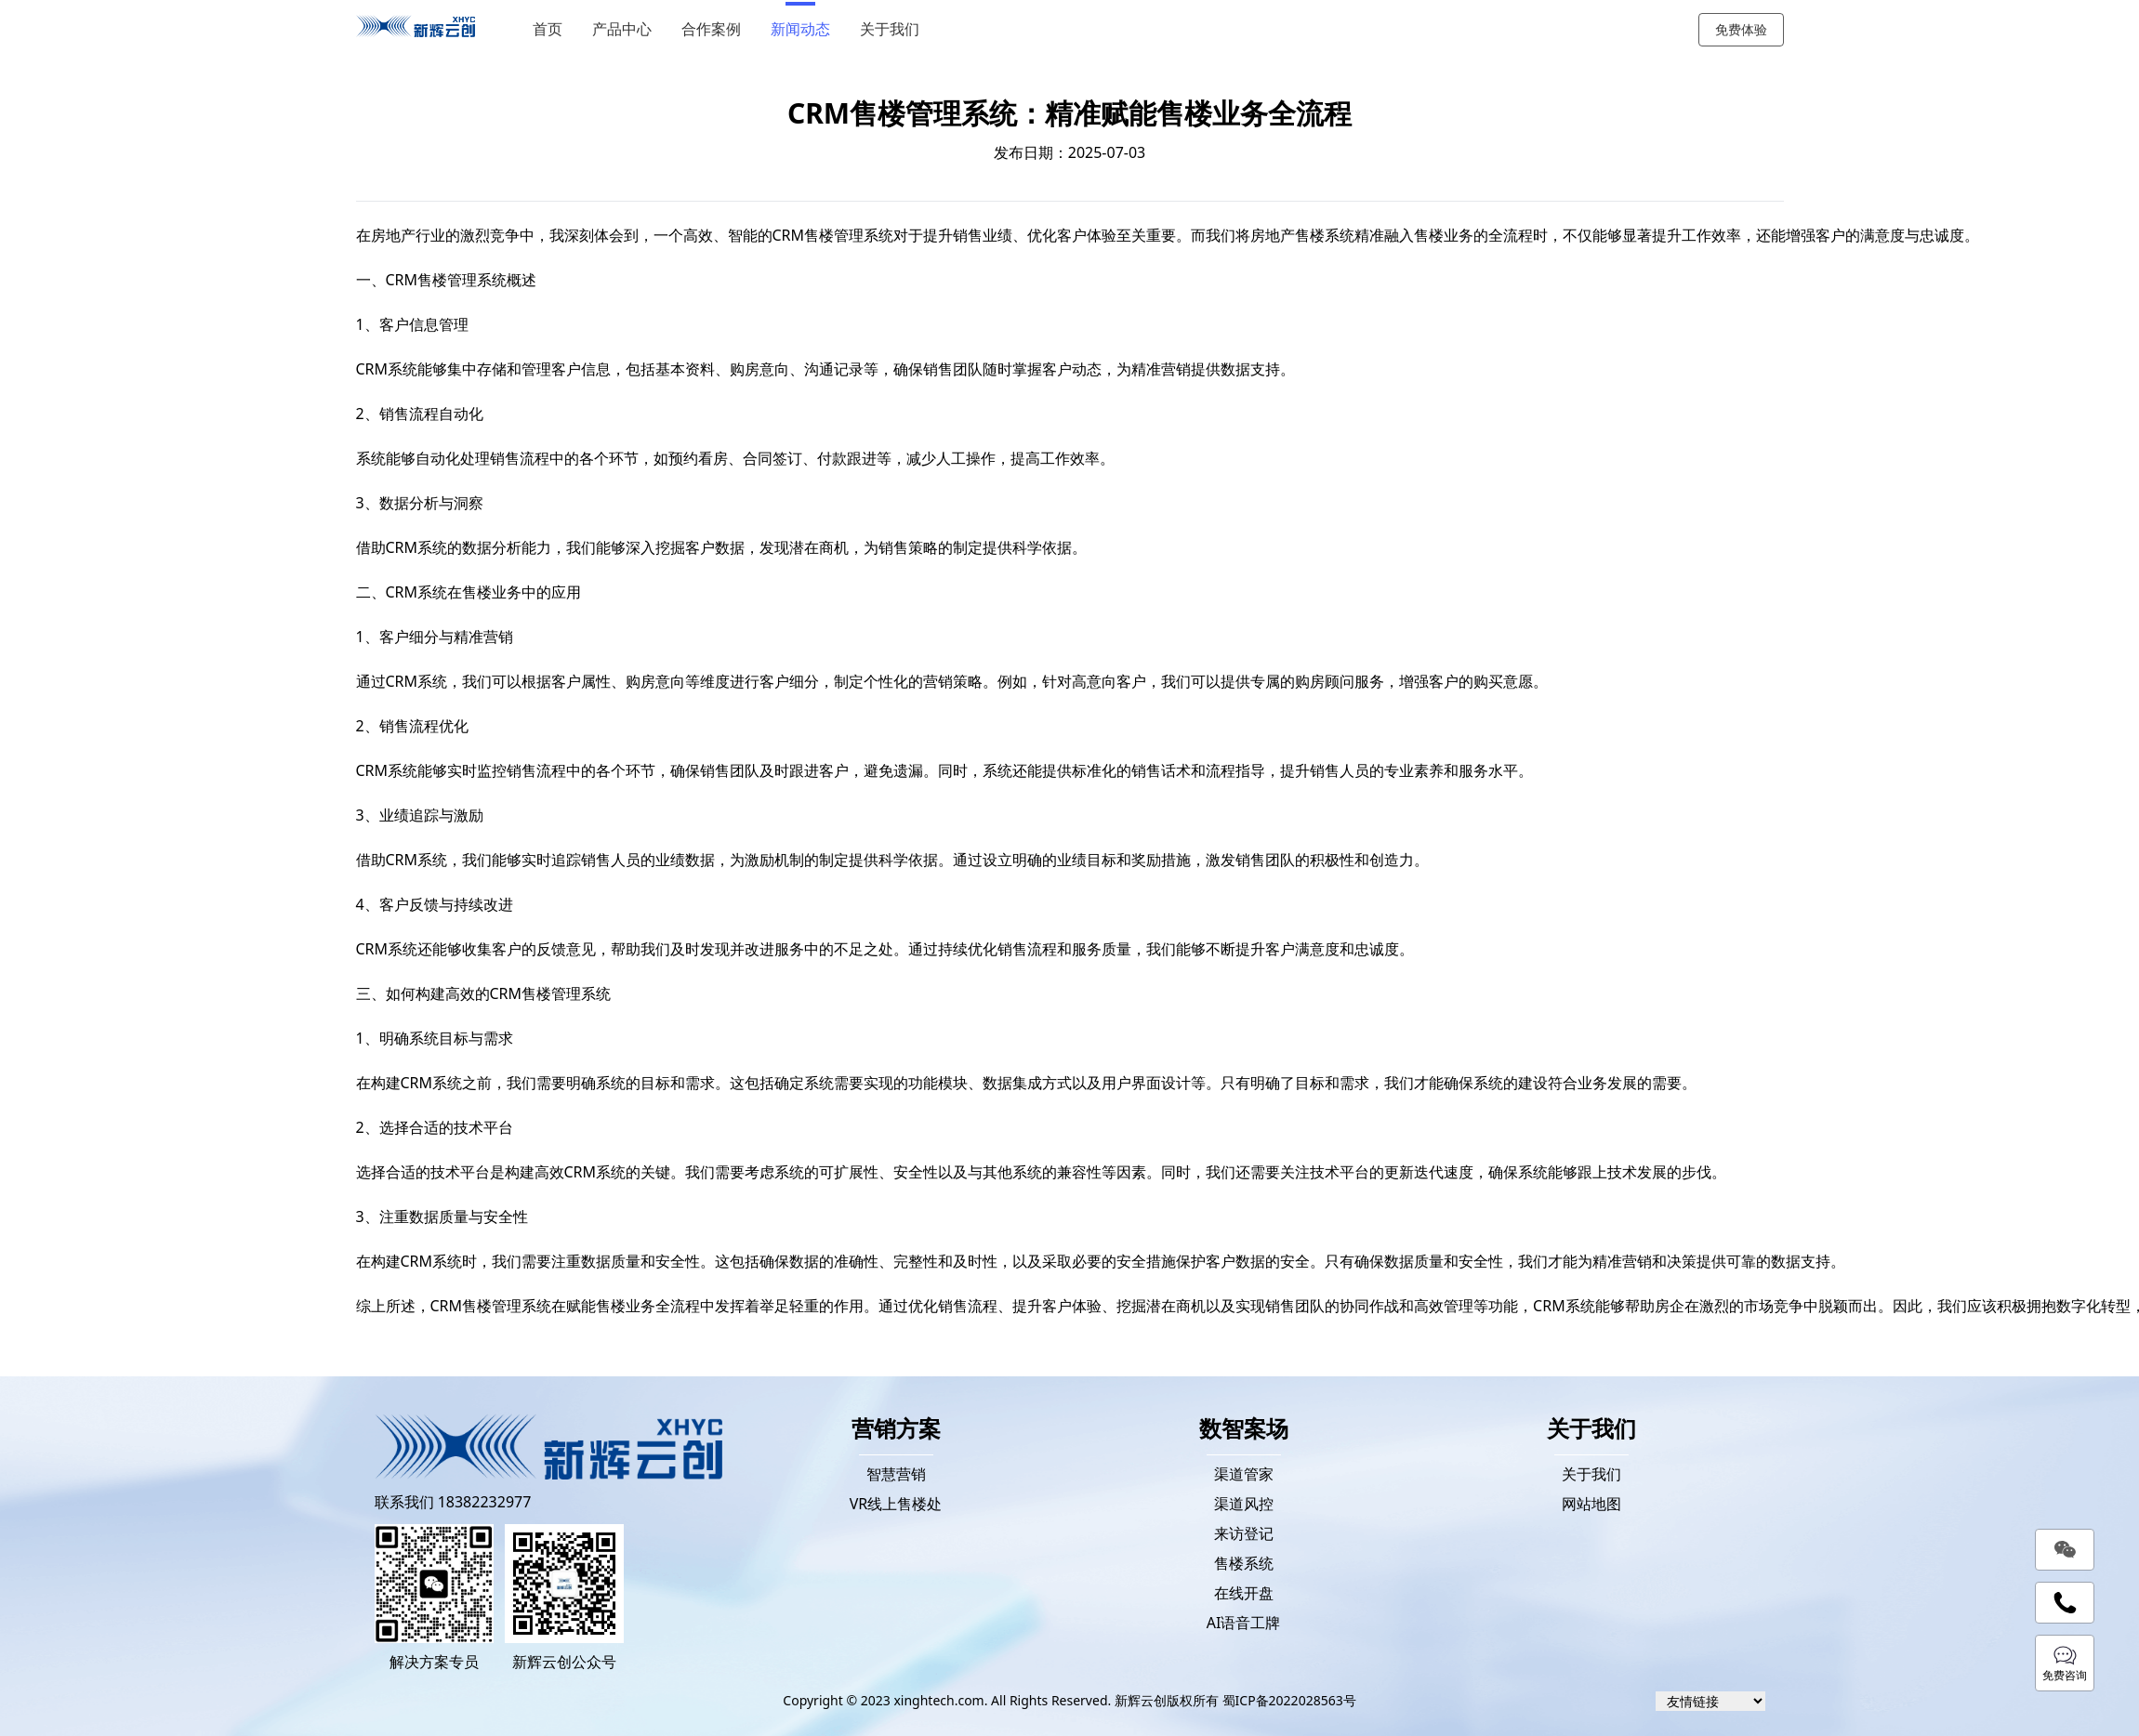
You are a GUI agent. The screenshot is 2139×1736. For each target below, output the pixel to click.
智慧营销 (896, 1474)
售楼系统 (1244, 1563)
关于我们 (895, 29)
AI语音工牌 (1244, 1622)
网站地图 (1591, 1503)
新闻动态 (806, 29)
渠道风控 (1244, 1503)
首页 (553, 29)
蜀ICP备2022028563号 (1289, 1700)
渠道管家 (1244, 1474)
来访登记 (1244, 1533)
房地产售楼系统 (1302, 235)
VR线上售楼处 (896, 1503)
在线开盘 (1244, 1593)
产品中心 (627, 29)
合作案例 (716, 29)
